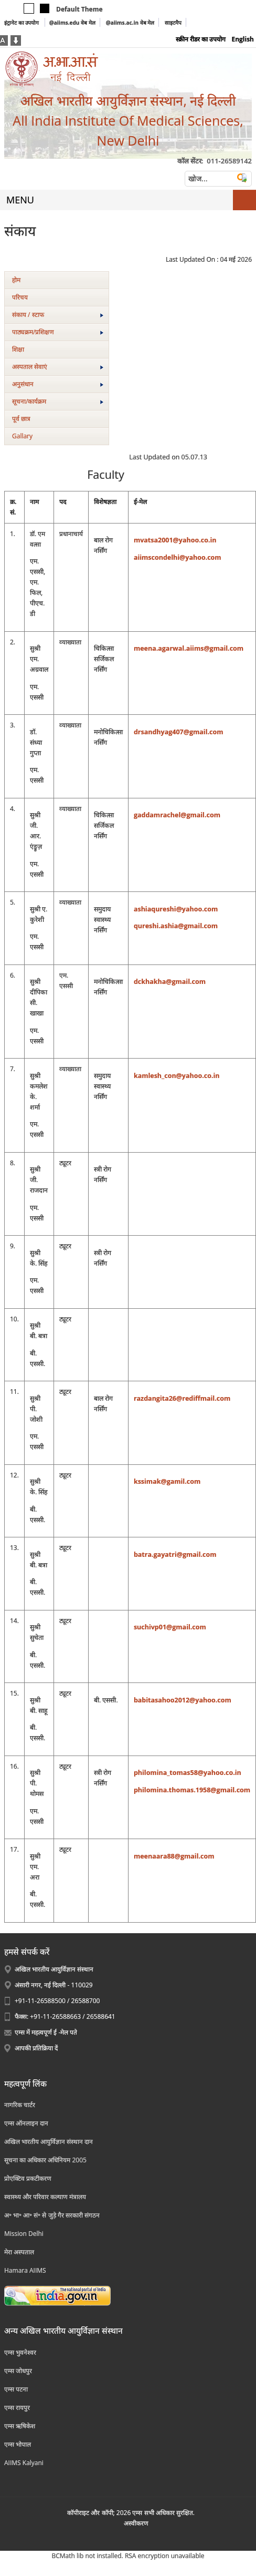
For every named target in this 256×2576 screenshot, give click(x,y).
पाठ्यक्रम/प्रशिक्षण (57, 331)
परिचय (20, 297)
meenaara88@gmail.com (174, 1856)
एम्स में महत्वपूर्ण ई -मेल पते (46, 2032)
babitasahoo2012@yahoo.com (182, 1700)
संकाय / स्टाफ (57, 314)
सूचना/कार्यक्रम (57, 401)
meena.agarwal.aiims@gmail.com (188, 648)
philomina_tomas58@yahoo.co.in (187, 1772)
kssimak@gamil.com (167, 1481)
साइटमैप (173, 22)
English (242, 39)
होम (16, 279)
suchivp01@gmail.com (170, 1627)
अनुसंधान (57, 383)
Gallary (22, 436)
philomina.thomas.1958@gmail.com (192, 1789)
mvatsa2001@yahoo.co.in (175, 540)
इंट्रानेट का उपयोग (22, 22)
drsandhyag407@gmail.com (178, 731)
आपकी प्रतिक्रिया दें (36, 2048)
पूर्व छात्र (21, 418)
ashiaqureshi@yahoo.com (176, 909)
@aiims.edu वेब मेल (72, 22)
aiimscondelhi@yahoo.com (177, 557)
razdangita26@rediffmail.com (182, 1398)
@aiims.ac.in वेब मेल (130, 22)
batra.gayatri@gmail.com (175, 1554)
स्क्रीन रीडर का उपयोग (201, 39)
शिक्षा (18, 349)
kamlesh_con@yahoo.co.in (177, 1075)
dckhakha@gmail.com (170, 981)
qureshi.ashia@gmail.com (176, 925)
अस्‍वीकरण (136, 2523)
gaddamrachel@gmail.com (177, 814)
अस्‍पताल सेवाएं (57, 366)
